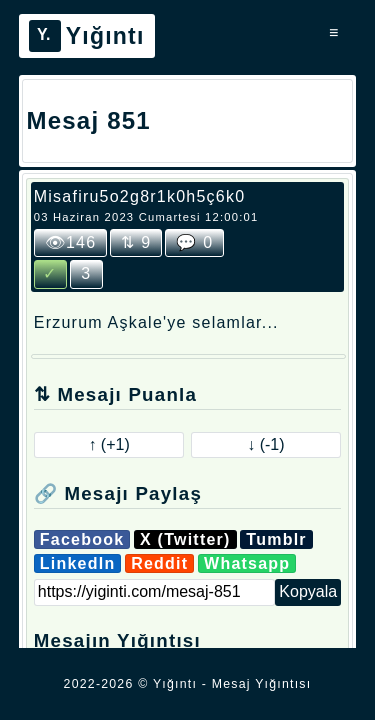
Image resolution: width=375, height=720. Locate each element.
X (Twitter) (185, 539)
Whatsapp (247, 563)
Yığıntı (87, 36)
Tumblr (276, 539)
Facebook (82, 539)
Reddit (159, 563)
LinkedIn (78, 563)
